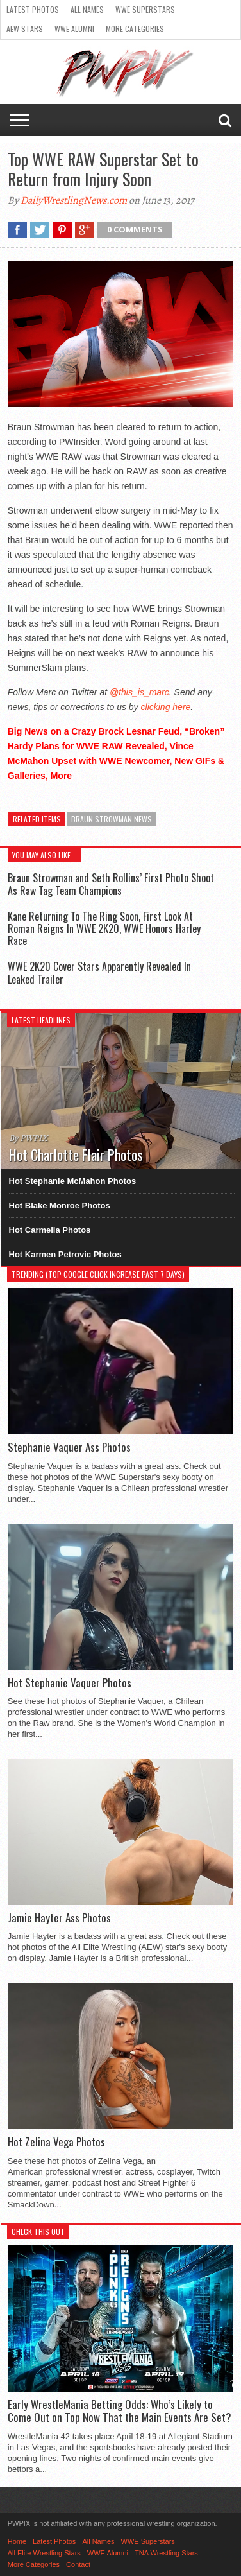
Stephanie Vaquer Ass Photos (69, 1447)
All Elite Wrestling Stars (44, 2553)
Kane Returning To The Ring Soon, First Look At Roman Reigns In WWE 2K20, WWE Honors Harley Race (104, 928)
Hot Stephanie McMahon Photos (73, 1181)
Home (17, 2541)
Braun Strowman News (111, 819)
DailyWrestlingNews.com (74, 200)
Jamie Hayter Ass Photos (59, 1917)
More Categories (135, 28)
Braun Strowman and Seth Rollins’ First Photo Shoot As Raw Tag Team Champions (111, 884)
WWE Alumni (74, 28)
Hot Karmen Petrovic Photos (65, 1254)
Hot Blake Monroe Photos (59, 1205)
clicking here (166, 707)
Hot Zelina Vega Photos (56, 2142)
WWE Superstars (145, 9)
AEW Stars (24, 28)
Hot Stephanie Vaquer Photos (69, 1682)
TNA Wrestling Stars (166, 2553)
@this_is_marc (139, 692)
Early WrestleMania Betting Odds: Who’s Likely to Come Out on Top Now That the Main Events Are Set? (119, 2411)
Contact (78, 2564)
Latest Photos (32, 9)
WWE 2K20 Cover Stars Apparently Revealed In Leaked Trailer (99, 972)
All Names (87, 9)
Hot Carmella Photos (50, 1230)
